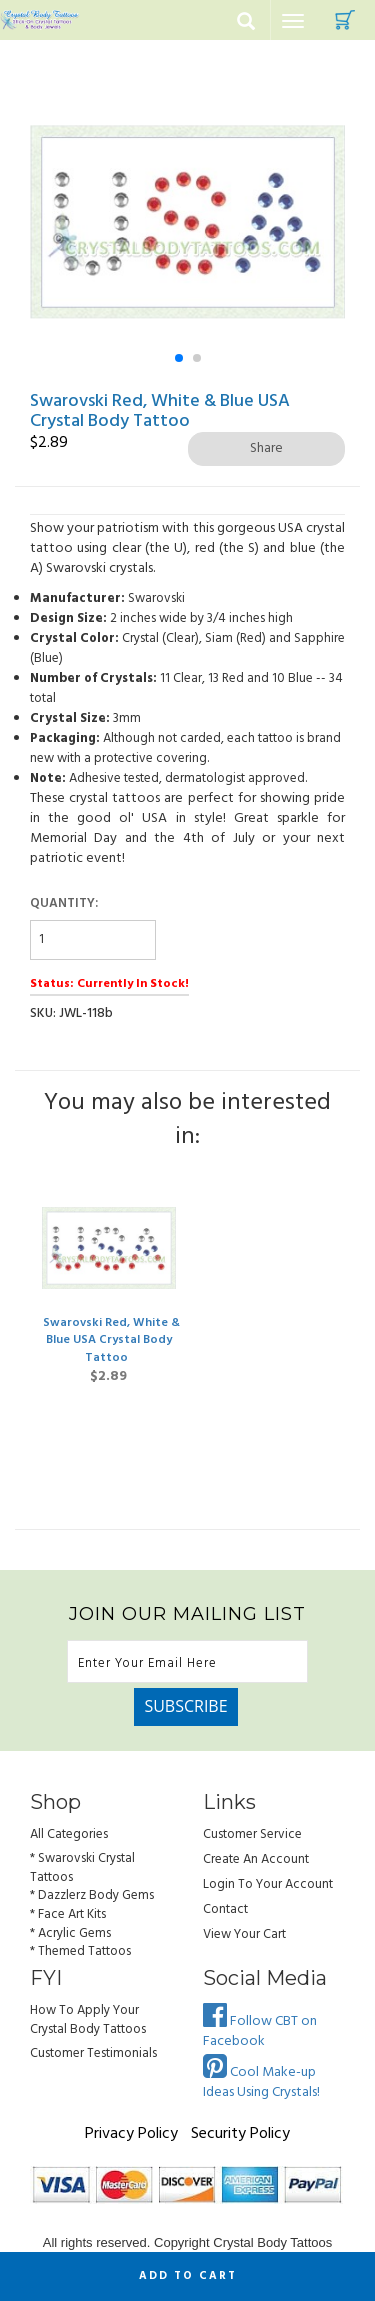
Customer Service (252, 1834)
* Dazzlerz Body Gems (92, 1895)
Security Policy (240, 2134)
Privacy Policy (131, 2134)
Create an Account (256, 1859)
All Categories (69, 1834)
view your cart (244, 1934)
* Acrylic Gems (70, 1933)
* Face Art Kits (68, 1914)
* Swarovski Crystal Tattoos (82, 1868)
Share (266, 448)
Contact (225, 1909)
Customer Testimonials (93, 2053)
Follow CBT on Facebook (260, 2031)
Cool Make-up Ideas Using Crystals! (261, 2082)
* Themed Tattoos (80, 1951)
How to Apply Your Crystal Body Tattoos (88, 2020)
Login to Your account (268, 1884)
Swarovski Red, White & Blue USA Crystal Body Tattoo (111, 1340)
